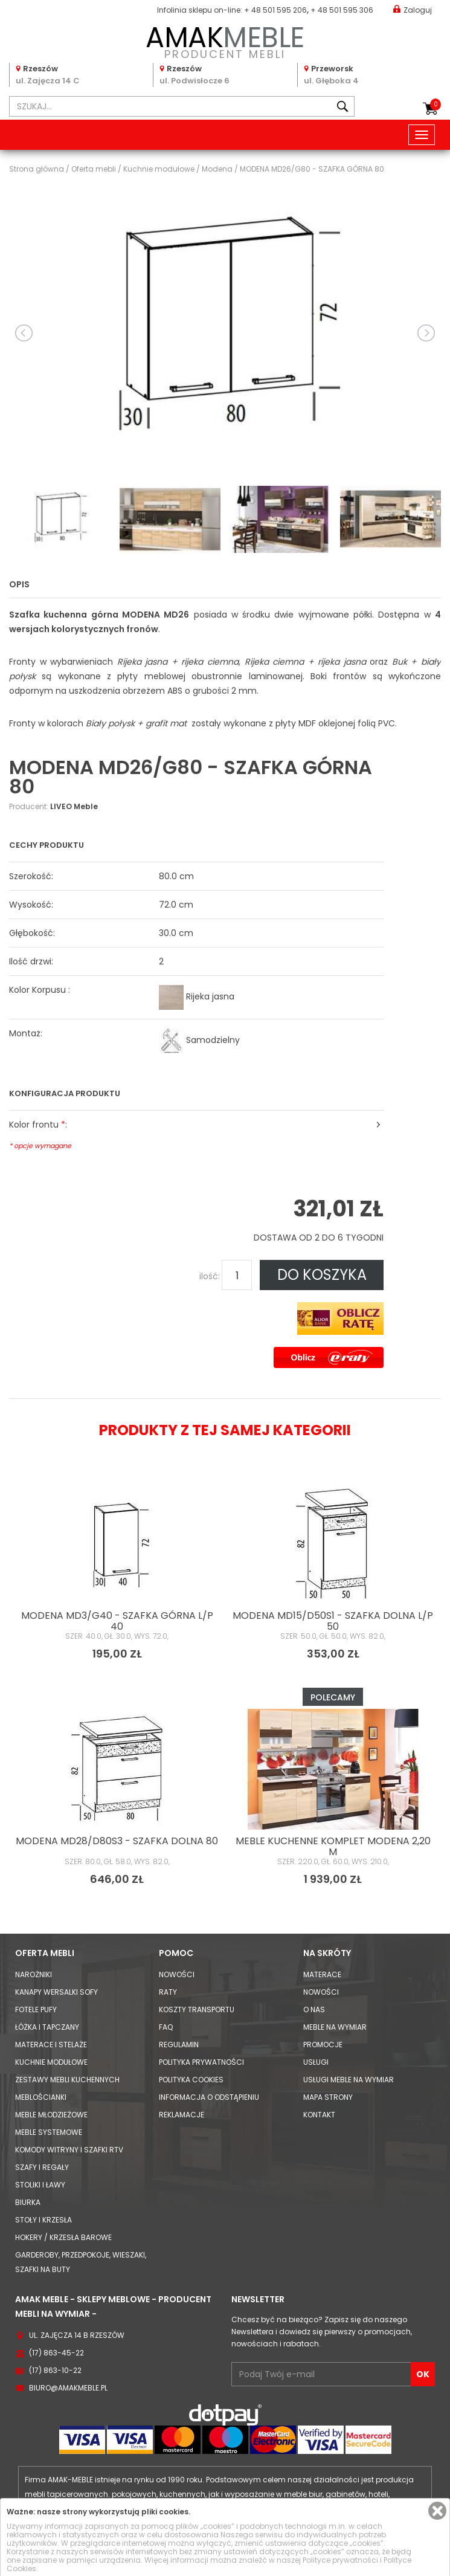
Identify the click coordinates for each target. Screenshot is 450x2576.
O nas (314, 2009)
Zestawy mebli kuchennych (67, 2079)
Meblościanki (40, 2097)
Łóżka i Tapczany (47, 2027)
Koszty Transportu (196, 2009)
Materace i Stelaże (51, 2044)
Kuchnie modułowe (51, 2062)
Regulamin (179, 2044)
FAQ (166, 2027)
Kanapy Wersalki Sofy (56, 1992)
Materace (322, 1974)
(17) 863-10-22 (55, 2370)
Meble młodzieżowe (51, 2115)
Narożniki (33, 1974)
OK (422, 2374)
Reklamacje (181, 2115)
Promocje (322, 2044)
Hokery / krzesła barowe (63, 2237)
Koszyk (435, 104)
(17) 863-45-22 (56, 2353)
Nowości (176, 1974)
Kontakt (319, 2115)
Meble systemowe (48, 2132)
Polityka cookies (191, 2079)
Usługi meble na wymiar (348, 2079)
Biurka (27, 2202)
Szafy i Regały (42, 2167)
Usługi (316, 2062)
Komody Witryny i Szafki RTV (69, 2150)
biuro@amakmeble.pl (68, 2388)
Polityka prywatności (201, 2062)
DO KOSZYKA (322, 1275)
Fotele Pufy (36, 2009)
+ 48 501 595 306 (341, 10)
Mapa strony (328, 2097)
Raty (168, 1992)
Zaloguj (412, 9)
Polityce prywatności (340, 2560)
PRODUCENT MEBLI (225, 40)
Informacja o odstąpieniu (209, 2097)
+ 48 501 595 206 (275, 10)
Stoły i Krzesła (43, 2220)
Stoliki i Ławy (40, 2185)
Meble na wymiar (335, 2027)
